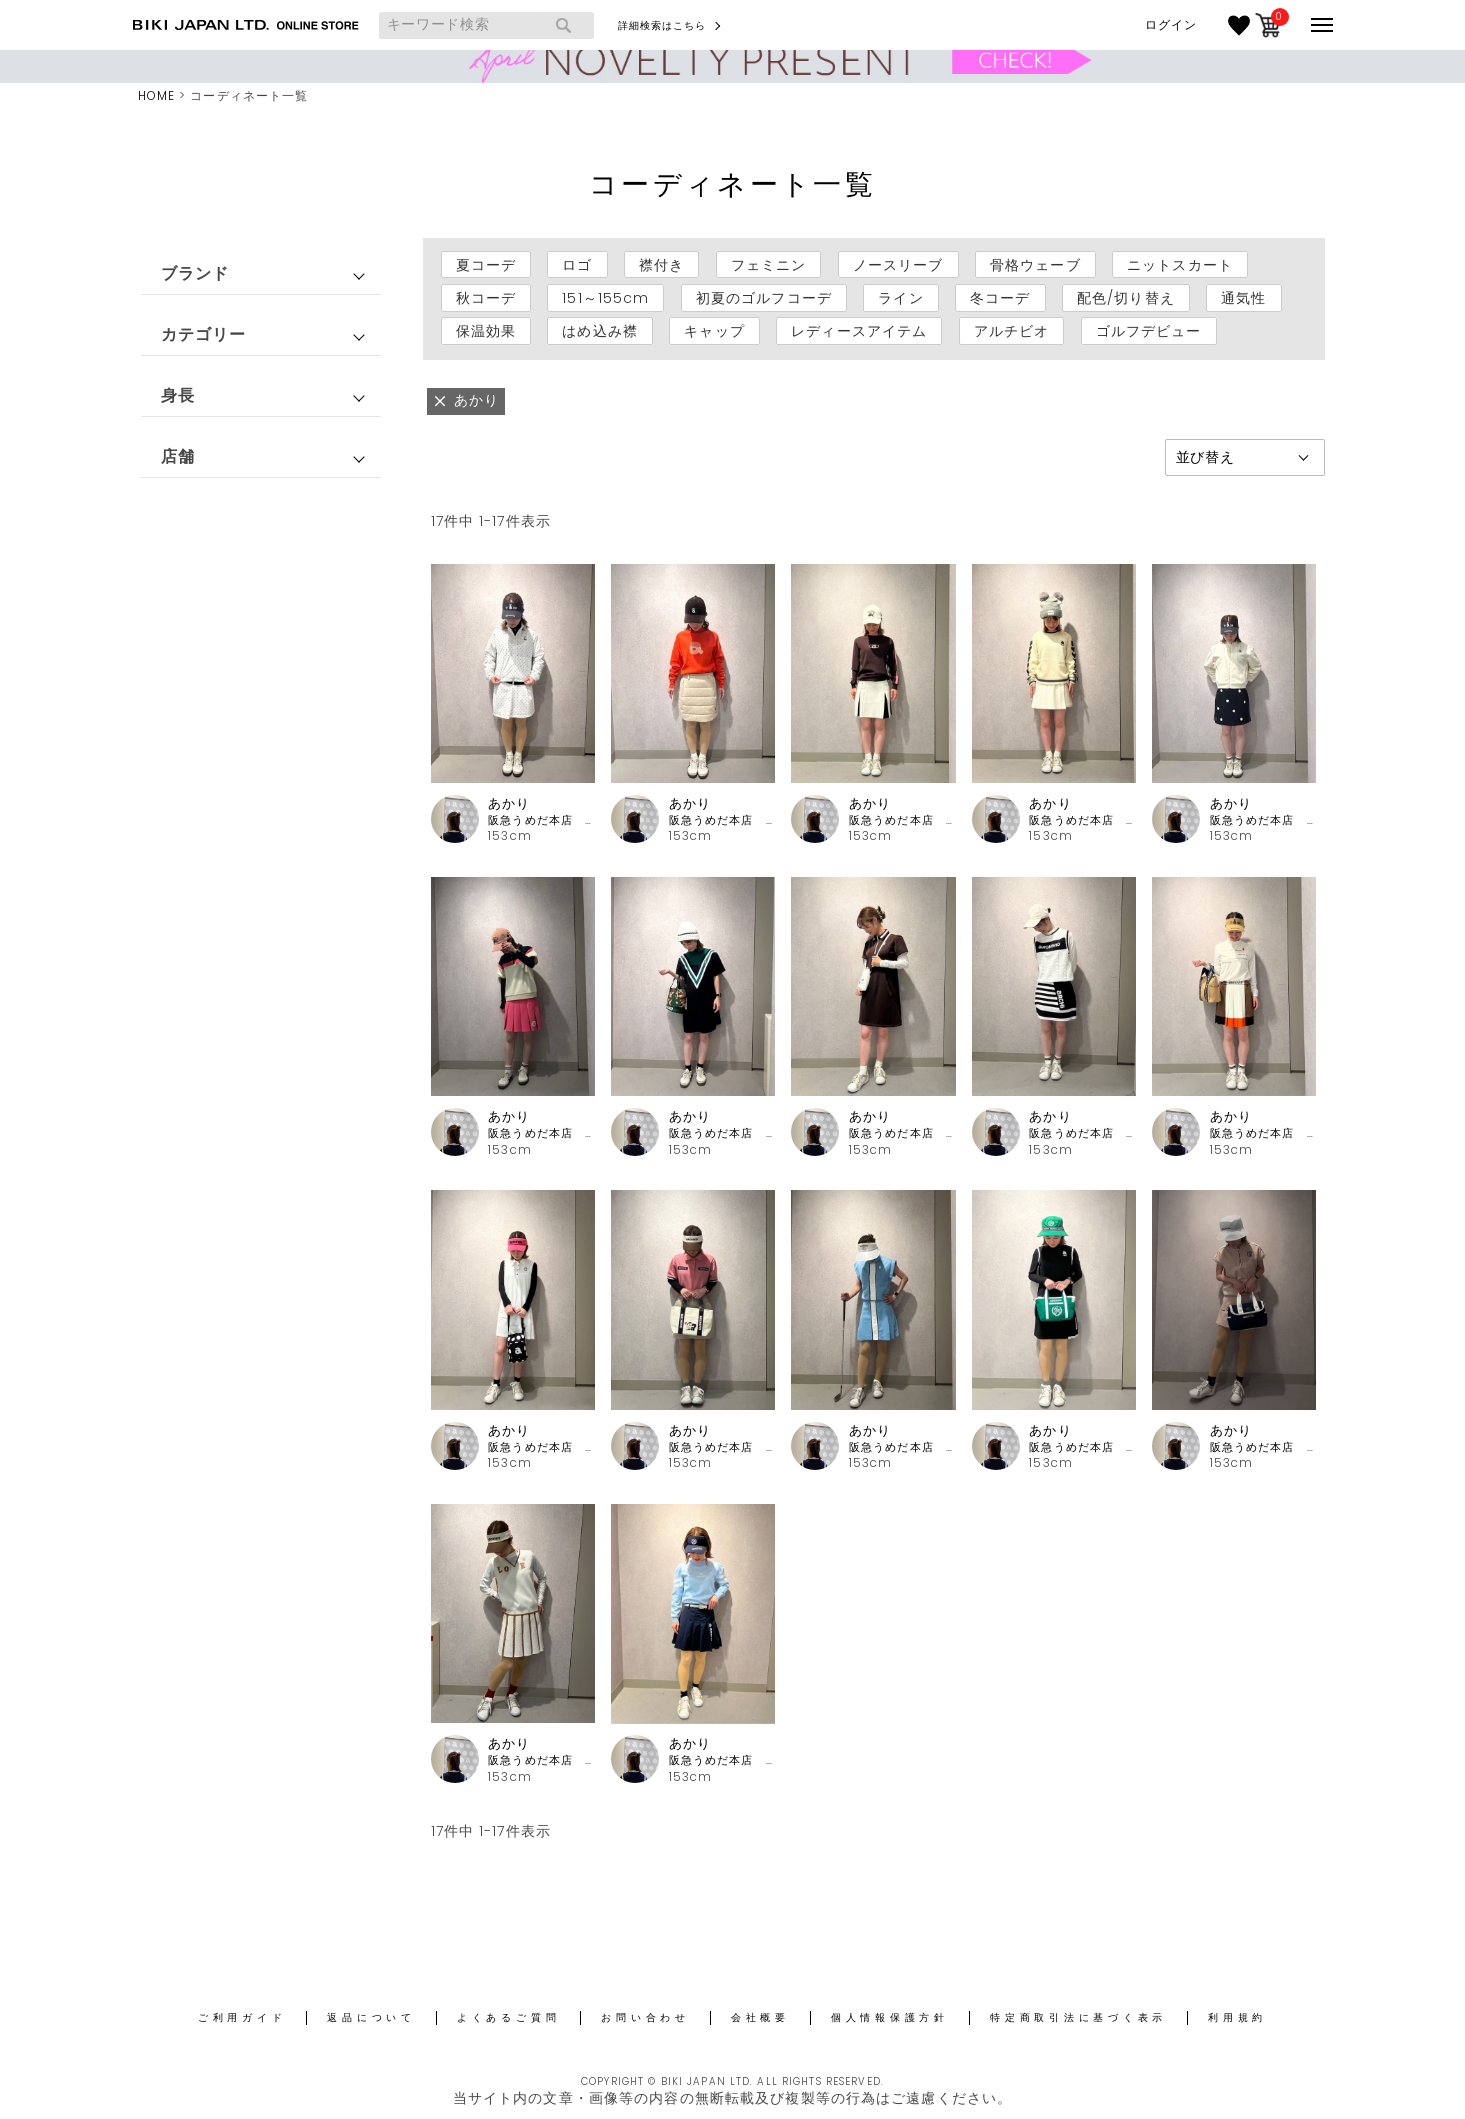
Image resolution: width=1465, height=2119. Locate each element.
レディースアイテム (859, 331)
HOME (156, 95)
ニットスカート (1180, 265)
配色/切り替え (1126, 298)
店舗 (178, 456)
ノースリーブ (898, 265)
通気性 (1243, 298)
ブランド (195, 273)
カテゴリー (204, 334)
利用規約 (1237, 2017)
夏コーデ (486, 265)
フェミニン (769, 265)
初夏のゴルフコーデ (764, 298)
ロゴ (577, 265)
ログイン (1171, 25)
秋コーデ (486, 298)
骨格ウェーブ (1035, 265)
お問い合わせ (645, 2017)
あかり (509, 803)
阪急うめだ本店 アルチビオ (541, 820)
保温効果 (486, 331)
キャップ (714, 331)
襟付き (661, 265)
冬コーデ (1000, 298)
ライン (900, 298)
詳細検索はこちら (662, 25)
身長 (178, 395)
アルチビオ (1012, 331)
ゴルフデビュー (1149, 331)
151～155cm (605, 298)
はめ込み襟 (600, 331)
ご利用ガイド (242, 2017)
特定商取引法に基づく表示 (1078, 2017)
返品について (371, 2017)
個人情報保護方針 (890, 2017)
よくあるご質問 (508, 2017)
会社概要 (760, 2017)
